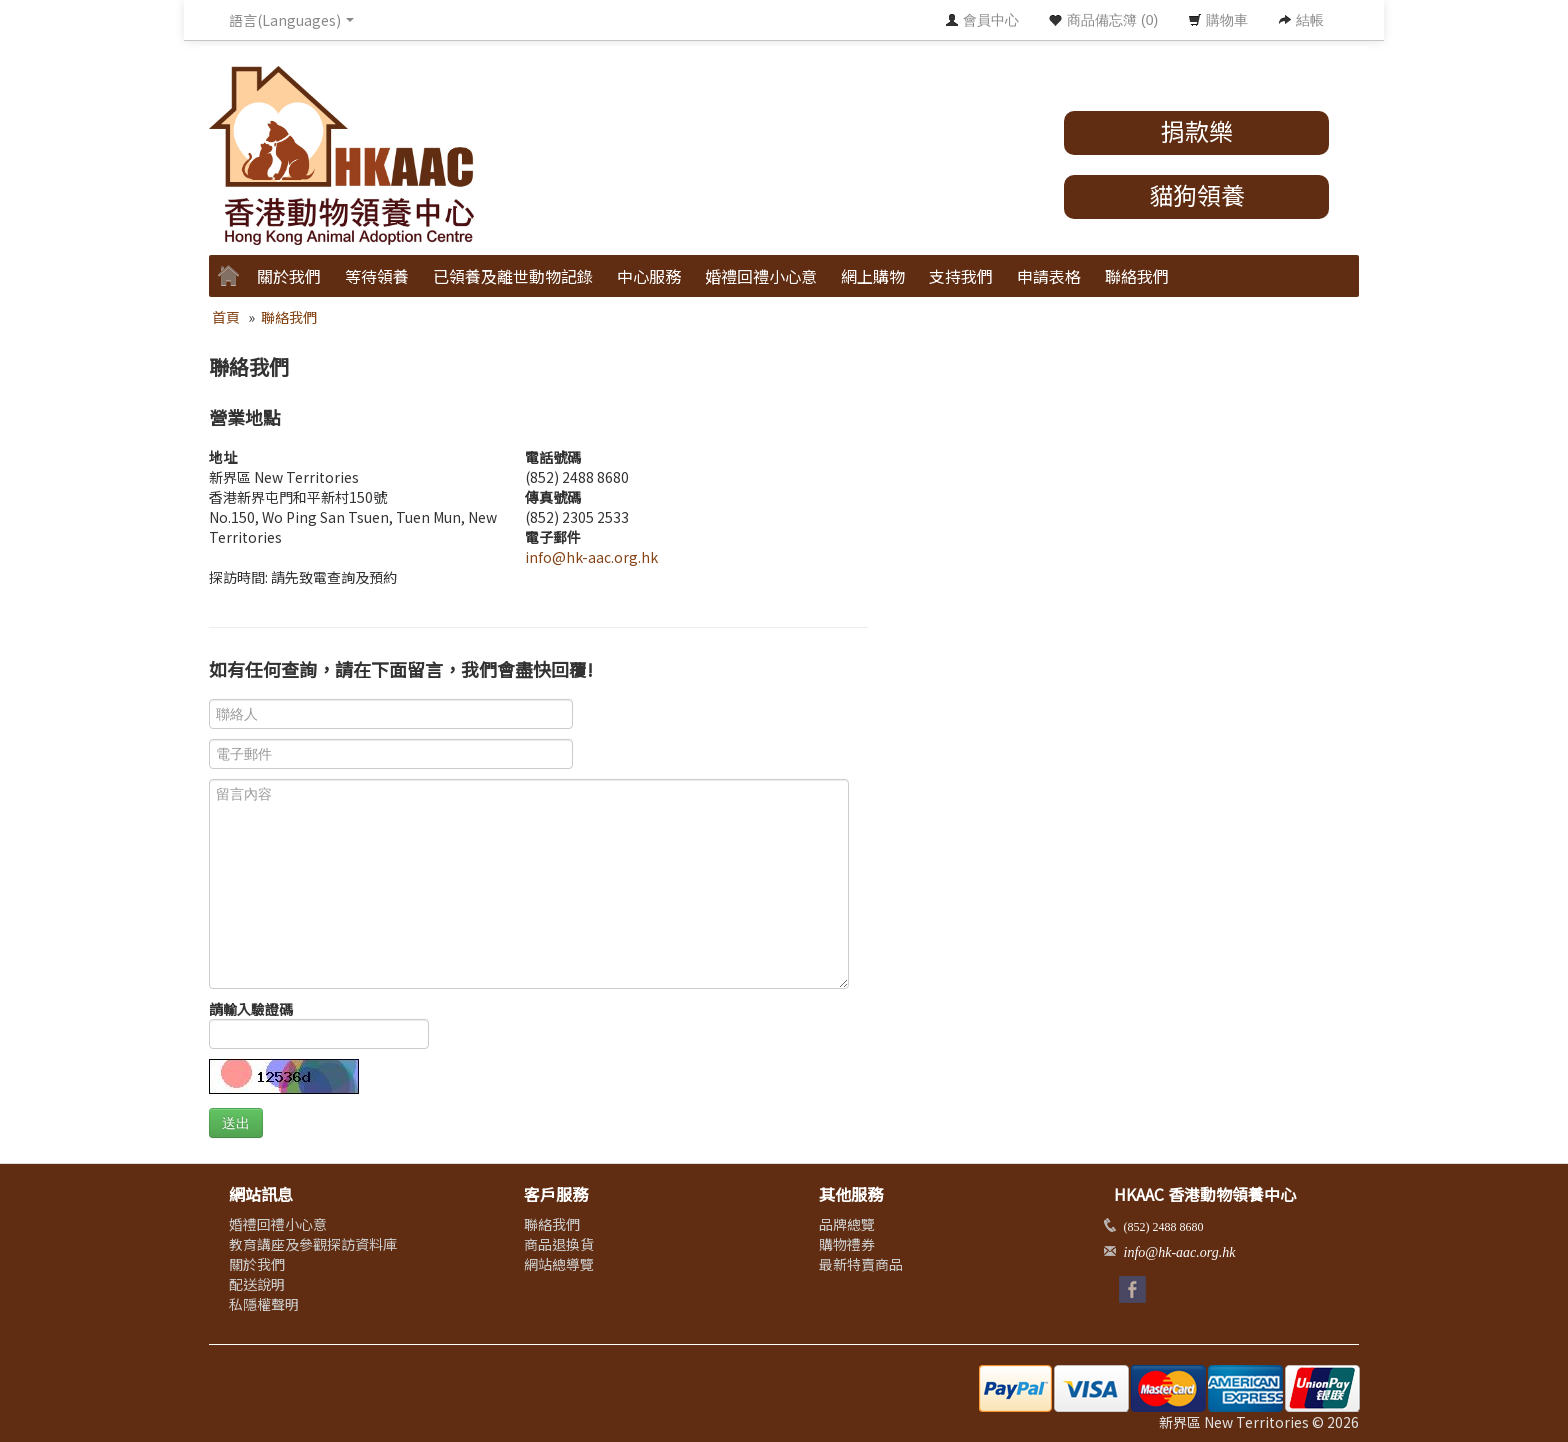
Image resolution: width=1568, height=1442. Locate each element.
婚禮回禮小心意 (761, 276)
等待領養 (377, 276)
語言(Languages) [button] (291, 20)
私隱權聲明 (264, 1304)
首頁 (226, 317)
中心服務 (649, 276)
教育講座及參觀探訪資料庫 (313, 1244)
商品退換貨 (559, 1244)
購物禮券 (847, 1244)
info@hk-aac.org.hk (591, 557)
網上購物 (873, 276)
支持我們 (961, 276)
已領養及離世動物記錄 (513, 276)
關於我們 (289, 276)
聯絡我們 (1137, 276)
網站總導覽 (559, 1264)
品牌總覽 (847, 1224)
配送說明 (257, 1284)
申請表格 (1049, 276)
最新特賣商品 (861, 1264)
